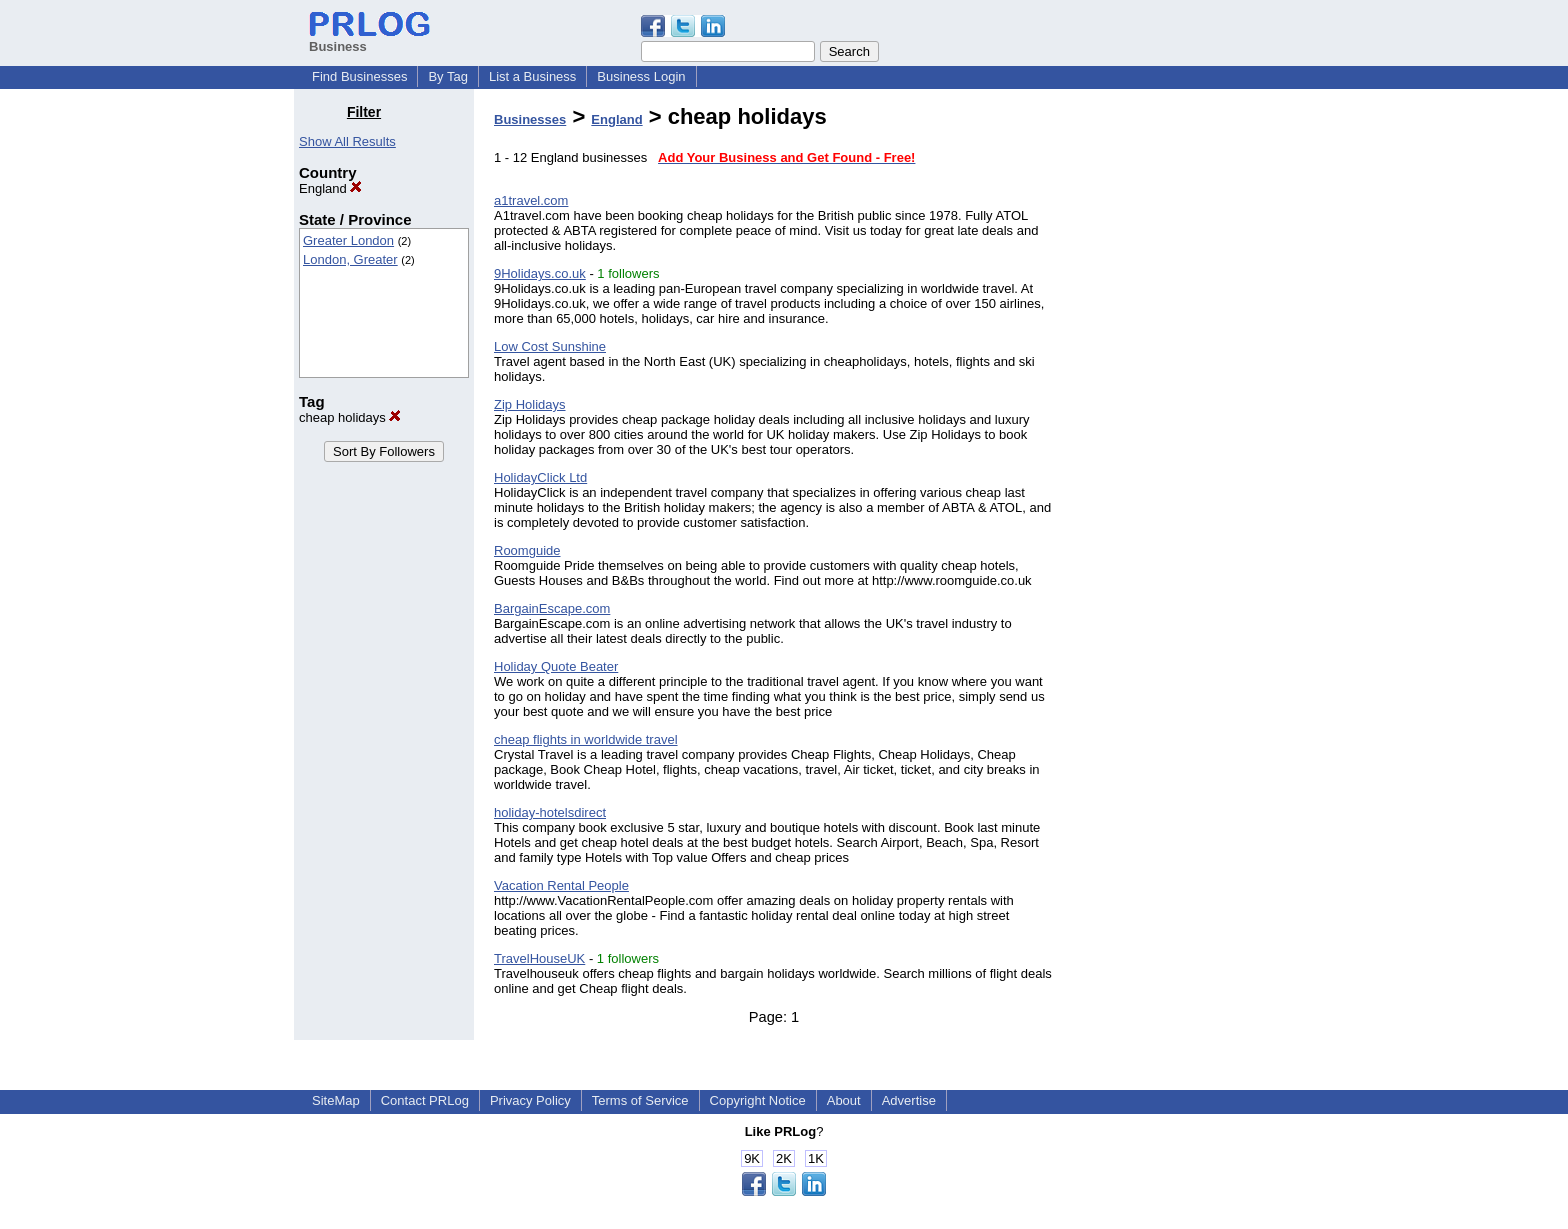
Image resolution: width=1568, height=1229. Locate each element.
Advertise (909, 1100)
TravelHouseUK (539, 958)
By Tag (448, 76)
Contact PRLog (425, 1100)
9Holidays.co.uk (540, 273)
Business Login (641, 76)
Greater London (348, 240)
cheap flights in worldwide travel (586, 739)
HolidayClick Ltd (540, 477)
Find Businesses (359, 76)
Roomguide (527, 550)
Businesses (530, 119)
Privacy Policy (530, 1100)
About (844, 1100)
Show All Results (347, 141)
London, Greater (350, 259)
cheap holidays (350, 417)
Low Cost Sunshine (550, 346)
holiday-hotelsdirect (550, 812)
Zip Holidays (530, 404)
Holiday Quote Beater (556, 666)
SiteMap (336, 1100)
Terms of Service (640, 1100)
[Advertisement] (1172, 404)
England (330, 188)
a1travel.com (531, 200)
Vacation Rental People (561, 885)
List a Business (532, 76)
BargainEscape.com (552, 608)
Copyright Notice (758, 1100)
